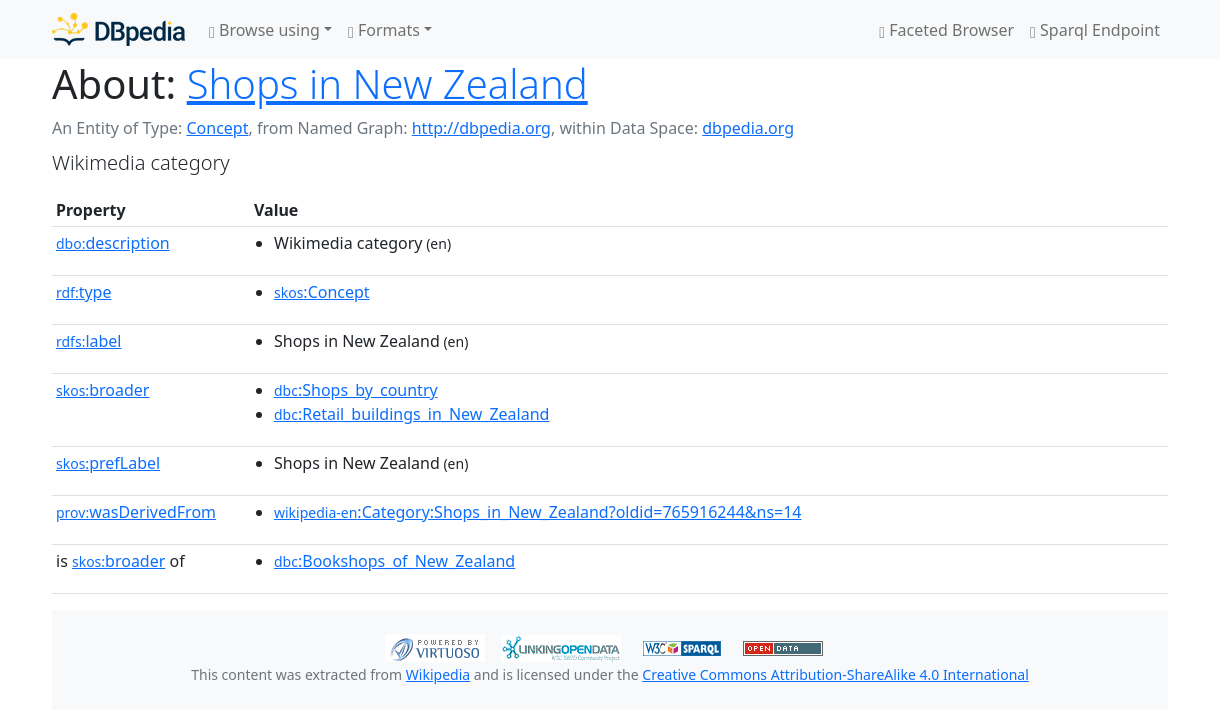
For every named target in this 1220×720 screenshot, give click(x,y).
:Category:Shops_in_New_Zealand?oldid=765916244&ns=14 (538, 512)
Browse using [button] (264, 30)
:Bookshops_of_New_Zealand (394, 561)
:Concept (322, 292)
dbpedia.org (748, 128)
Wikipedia (438, 674)
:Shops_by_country (356, 390)
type (84, 292)
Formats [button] (384, 30)
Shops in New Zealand (387, 83)
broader (102, 390)
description (113, 243)
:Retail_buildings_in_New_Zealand (411, 414)
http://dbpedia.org (481, 128)
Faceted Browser (946, 30)
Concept (217, 128)
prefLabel (108, 463)
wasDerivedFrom (136, 512)
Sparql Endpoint (1095, 30)
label (89, 341)
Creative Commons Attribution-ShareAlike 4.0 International (835, 674)
